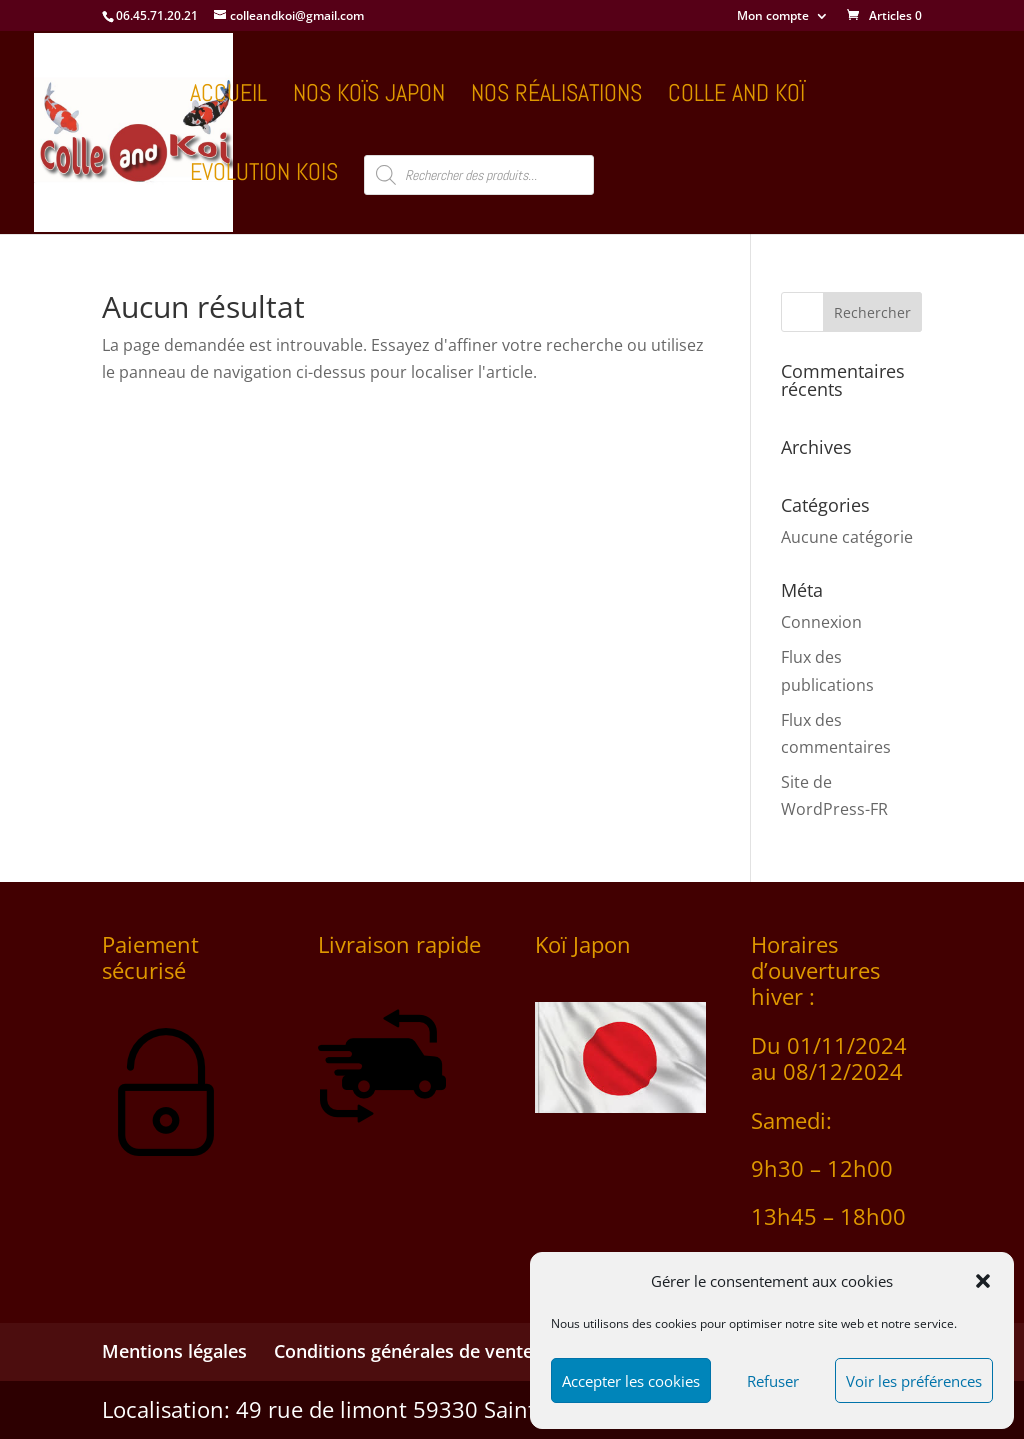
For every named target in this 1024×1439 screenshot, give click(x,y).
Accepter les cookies (631, 1381)
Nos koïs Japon (369, 97)
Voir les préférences (914, 1381)
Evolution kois (264, 176)
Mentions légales (174, 1351)
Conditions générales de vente (403, 1351)
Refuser (773, 1381)
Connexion (821, 622)
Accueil (228, 97)
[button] (983, 1281)
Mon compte (773, 17)
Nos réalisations (556, 97)
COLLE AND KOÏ (736, 97)
